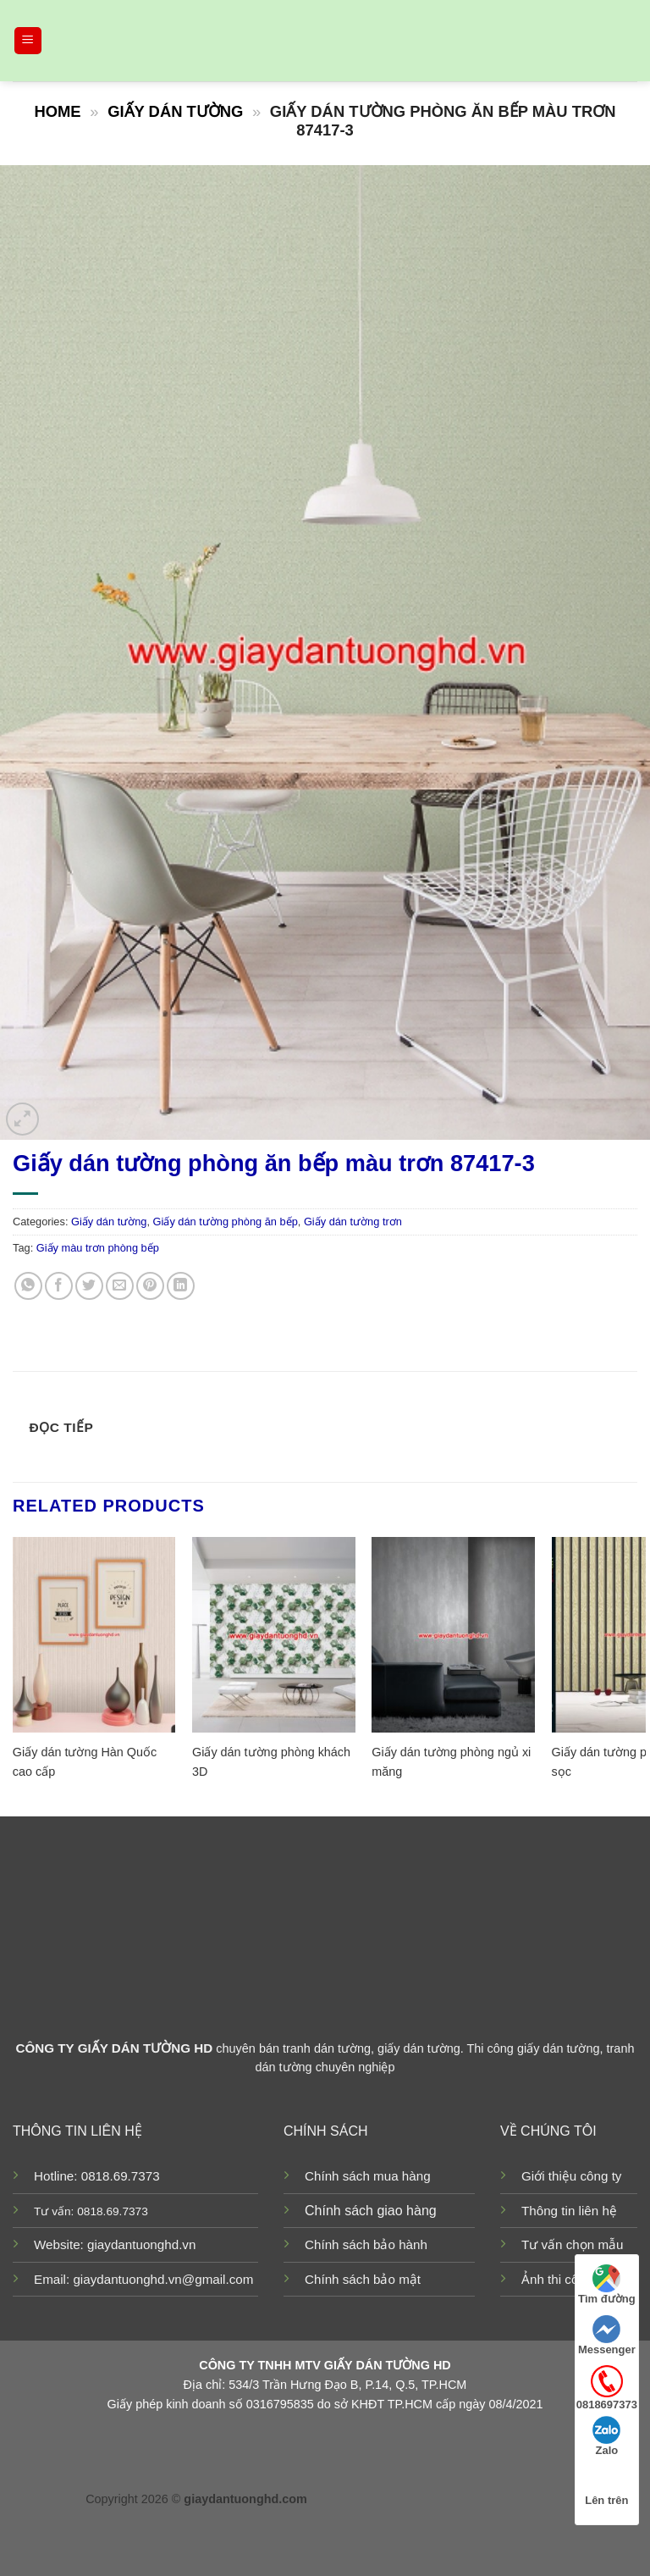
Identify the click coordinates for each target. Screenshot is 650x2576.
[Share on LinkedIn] (181, 1286)
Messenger (607, 2335)
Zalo (606, 2436)
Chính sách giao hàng (371, 2210)
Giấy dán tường (175, 111)
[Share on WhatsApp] (28, 1286)
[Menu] (28, 41)
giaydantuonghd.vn (141, 2244)
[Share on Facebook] (59, 1286)
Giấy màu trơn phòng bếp (97, 1247)
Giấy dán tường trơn (353, 1221)
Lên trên (606, 2486)
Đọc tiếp (62, 1427)
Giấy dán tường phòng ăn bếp (225, 1221)
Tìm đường (607, 2284)
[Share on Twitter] (89, 1286)
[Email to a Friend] (120, 1286)
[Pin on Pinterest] (150, 1286)
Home (57, 111)
